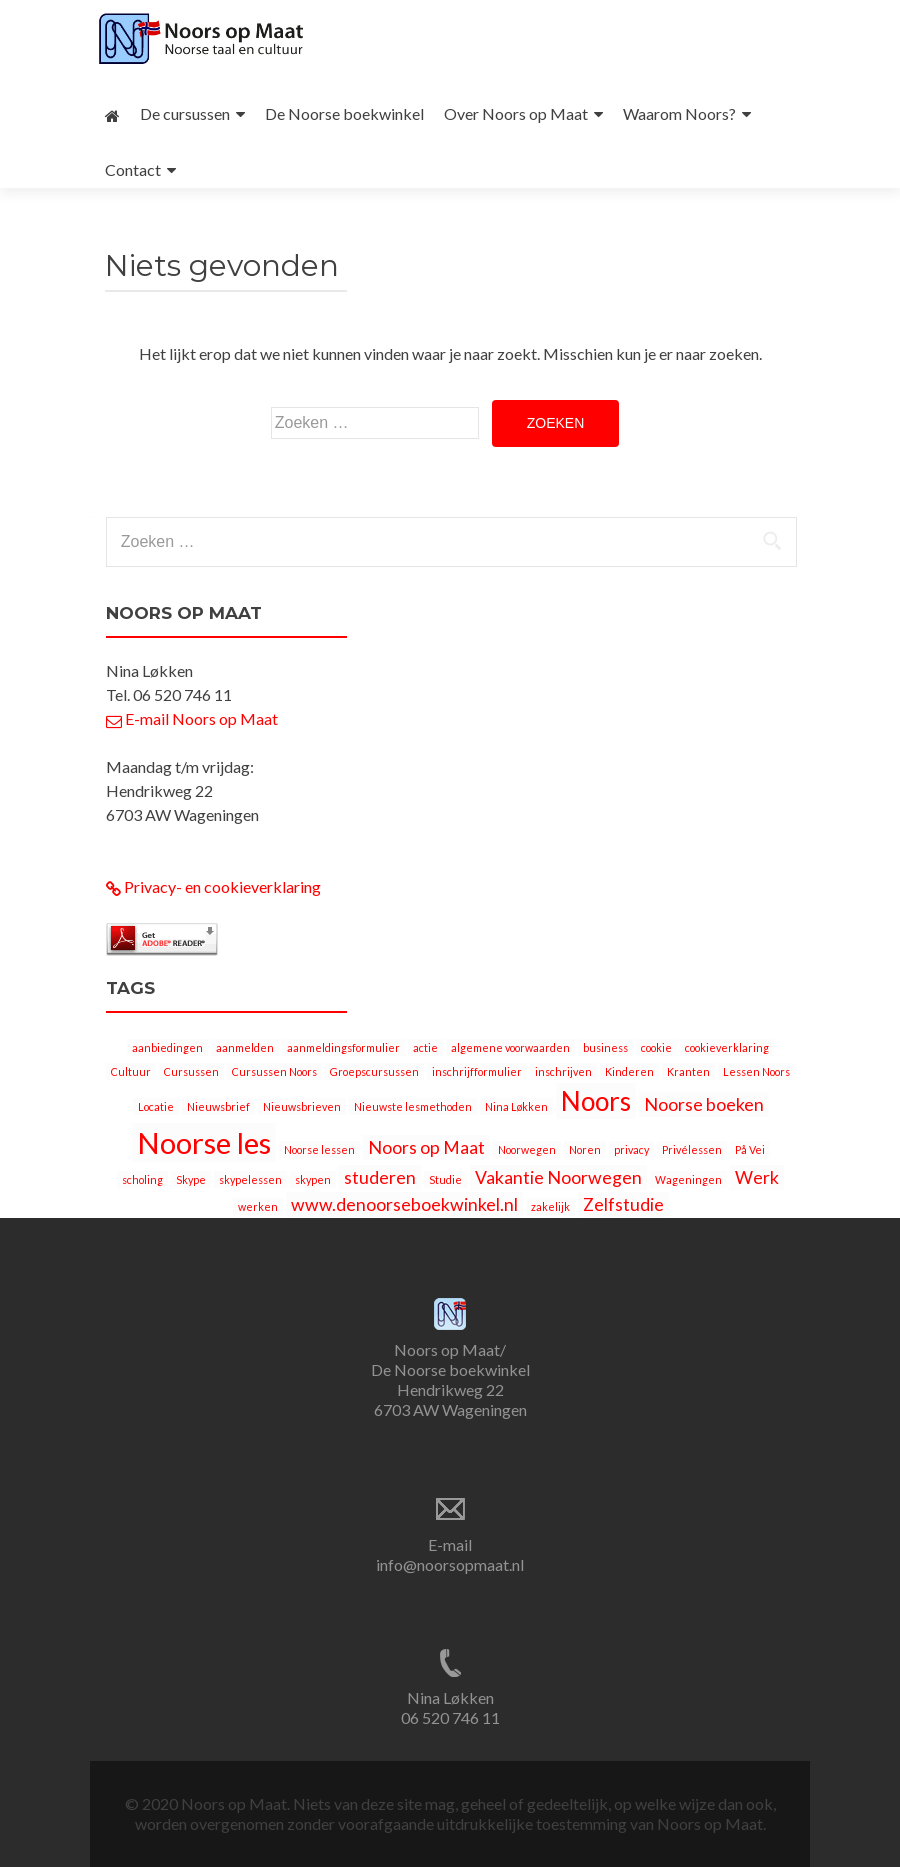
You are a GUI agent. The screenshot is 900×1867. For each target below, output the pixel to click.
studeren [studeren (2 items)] (380, 1177)
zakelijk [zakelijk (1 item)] (550, 1206)
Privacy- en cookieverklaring (213, 886)
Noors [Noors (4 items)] (596, 1101)
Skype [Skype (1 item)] (191, 1179)
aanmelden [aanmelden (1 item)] (245, 1047)
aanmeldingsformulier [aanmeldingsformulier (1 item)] (343, 1047)
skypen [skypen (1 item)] (313, 1179)
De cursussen (185, 113)
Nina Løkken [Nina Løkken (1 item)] (516, 1106)
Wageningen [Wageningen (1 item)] (688, 1179)
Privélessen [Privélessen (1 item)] (692, 1149)
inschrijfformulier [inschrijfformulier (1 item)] (477, 1071)
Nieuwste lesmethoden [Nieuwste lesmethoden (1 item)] (413, 1106)
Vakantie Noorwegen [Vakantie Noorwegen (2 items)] (558, 1177)
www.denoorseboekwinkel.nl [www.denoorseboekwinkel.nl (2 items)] (404, 1204)
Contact (133, 169)
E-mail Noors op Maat (192, 718)
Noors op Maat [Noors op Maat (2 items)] (426, 1147)
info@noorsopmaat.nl (450, 1564)
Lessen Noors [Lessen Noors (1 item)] (756, 1071)
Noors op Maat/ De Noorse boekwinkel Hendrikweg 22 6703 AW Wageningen (450, 1379)
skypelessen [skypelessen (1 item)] (250, 1179)
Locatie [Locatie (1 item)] (156, 1106)
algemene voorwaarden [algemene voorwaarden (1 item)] (510, 1047)
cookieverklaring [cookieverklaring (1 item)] (727, 1047)
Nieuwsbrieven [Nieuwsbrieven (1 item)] (302, 1106)
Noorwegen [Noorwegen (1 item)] (527, 1149)
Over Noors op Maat (516, 113)
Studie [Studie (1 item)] (445, 1179)
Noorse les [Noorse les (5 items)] (204, 1142)
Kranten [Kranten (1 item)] (688, 1071)
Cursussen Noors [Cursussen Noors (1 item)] (274, 1071)
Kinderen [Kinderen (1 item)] (629, 1071)
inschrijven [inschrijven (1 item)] (563, 1071)
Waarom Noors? (679, 113)
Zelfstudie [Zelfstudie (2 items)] (623, 1204)
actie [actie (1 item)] (425, 1047)
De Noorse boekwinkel (344, 113)
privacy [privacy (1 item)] (631, 1149)
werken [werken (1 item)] (258, 1206)
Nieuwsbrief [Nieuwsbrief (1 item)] (218, 1106)
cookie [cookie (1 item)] (656, 1047)
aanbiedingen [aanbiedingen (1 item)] (167, 1047)
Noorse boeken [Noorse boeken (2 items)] (704, 1104)
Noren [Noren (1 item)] (585, 1149)
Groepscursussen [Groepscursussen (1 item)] (374, 1071)
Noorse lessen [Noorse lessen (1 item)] (319, 1149)
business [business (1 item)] (605, 1047)
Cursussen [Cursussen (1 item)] (191, 1071)
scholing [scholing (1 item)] (142, 1179)
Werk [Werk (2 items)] (757, 1177)
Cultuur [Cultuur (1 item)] (131, 1071)
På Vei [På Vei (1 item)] (750, 1149)
